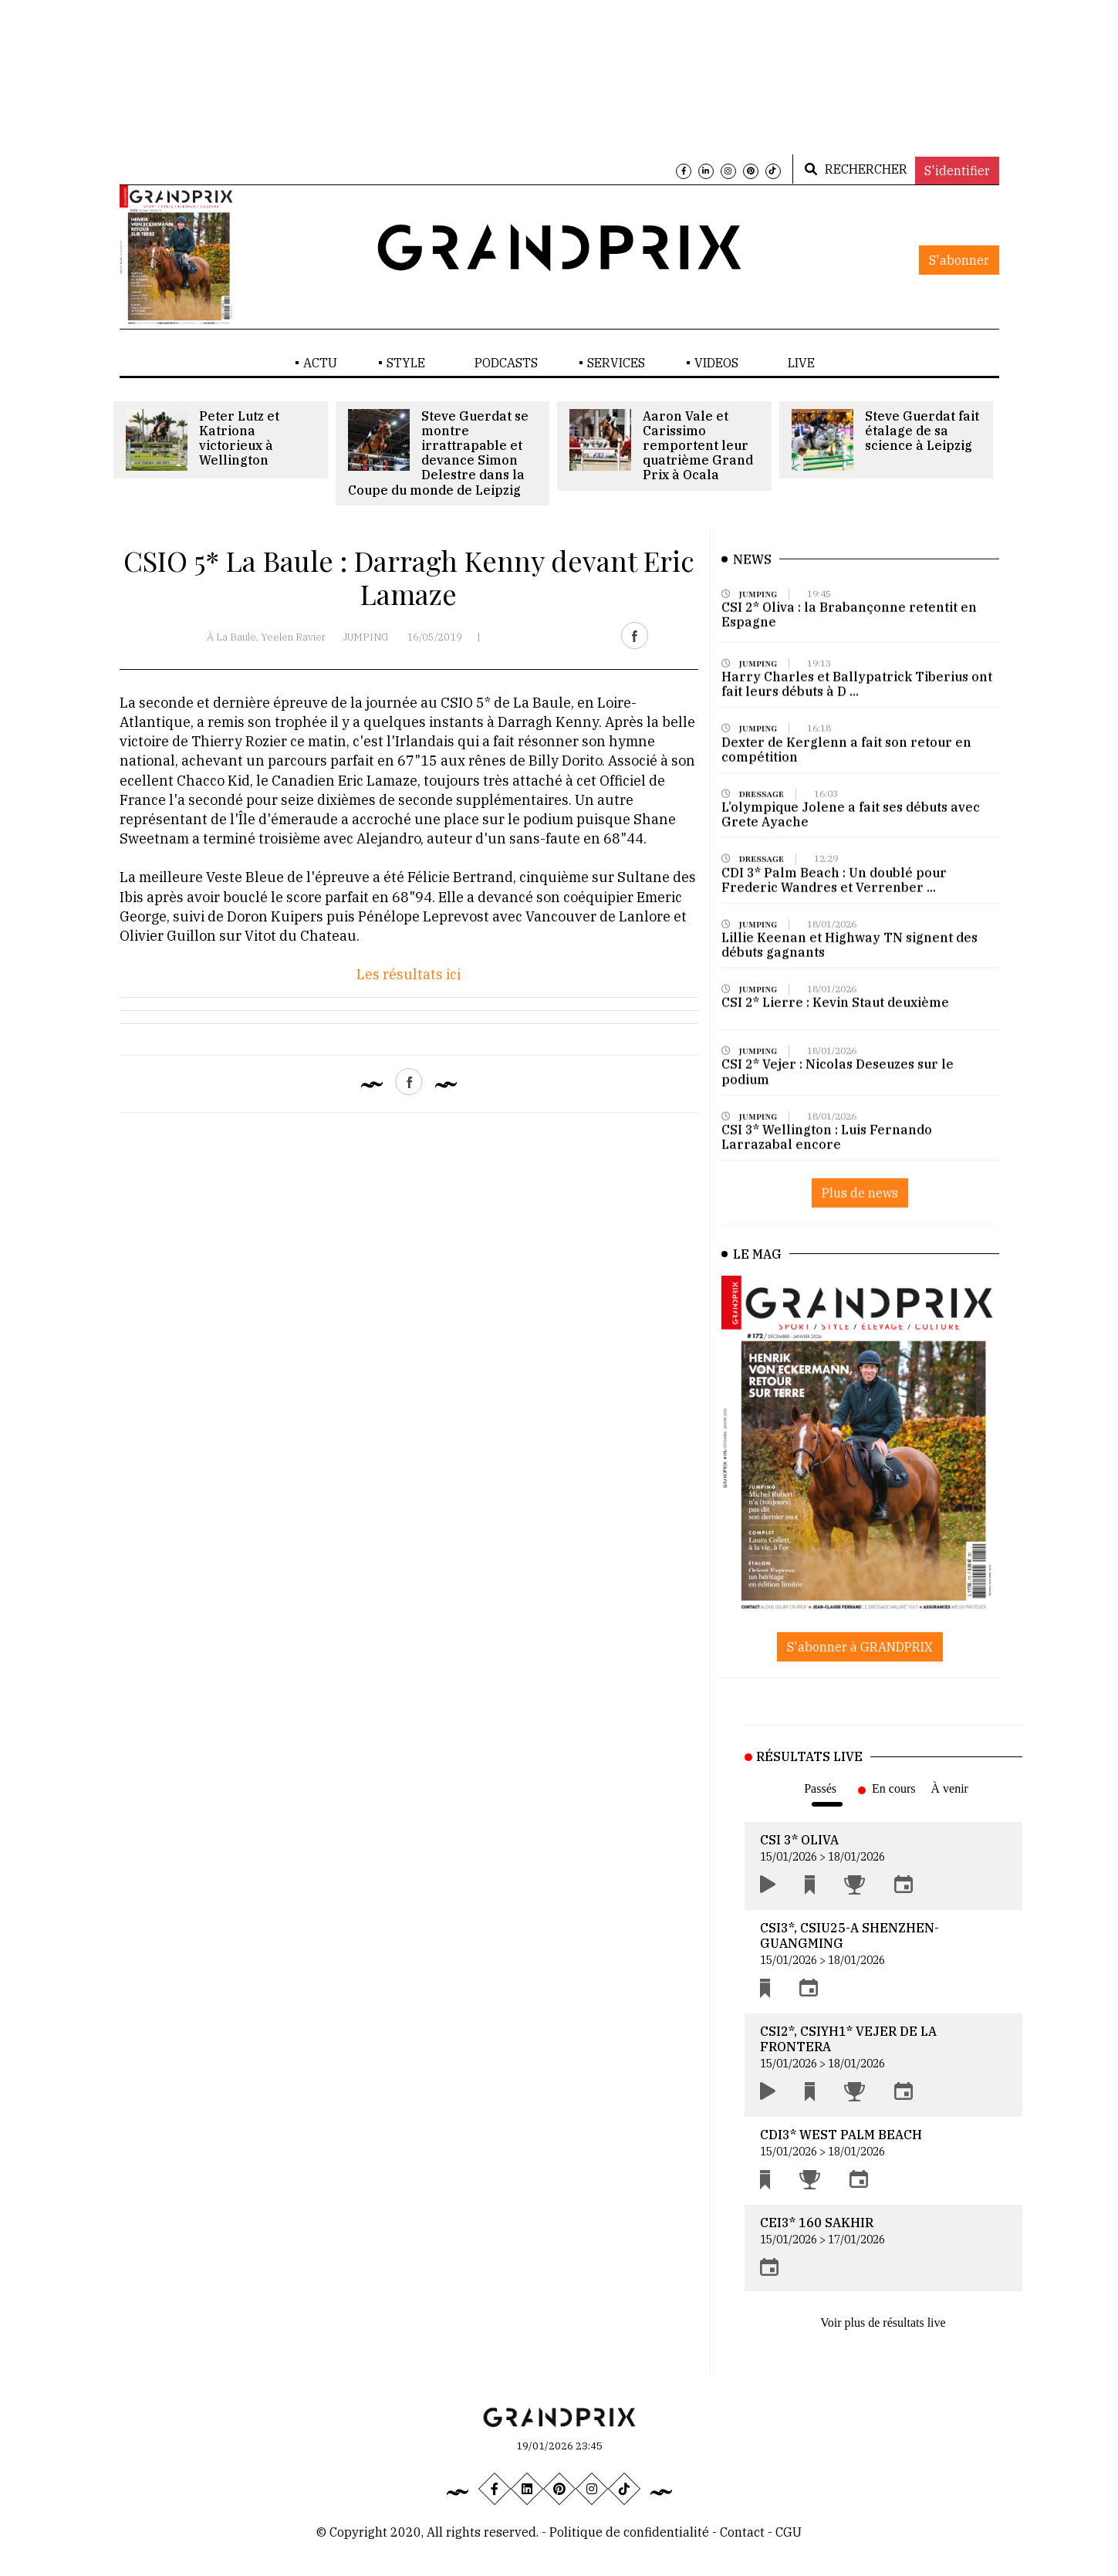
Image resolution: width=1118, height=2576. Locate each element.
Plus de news (860, 1205)
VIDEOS (716, 362)
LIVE (801, 362)
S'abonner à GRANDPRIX (860, 1647)
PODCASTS (506, 362)
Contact (744, 2532)
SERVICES (616, 362)
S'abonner (959, 260)
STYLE (406, 362)
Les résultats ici (408, 974)
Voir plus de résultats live (882, 2322)
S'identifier (957, 170)
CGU (788, 2532)
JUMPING (366, 637)
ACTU (320, 362)
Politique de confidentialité (629, 2532)
